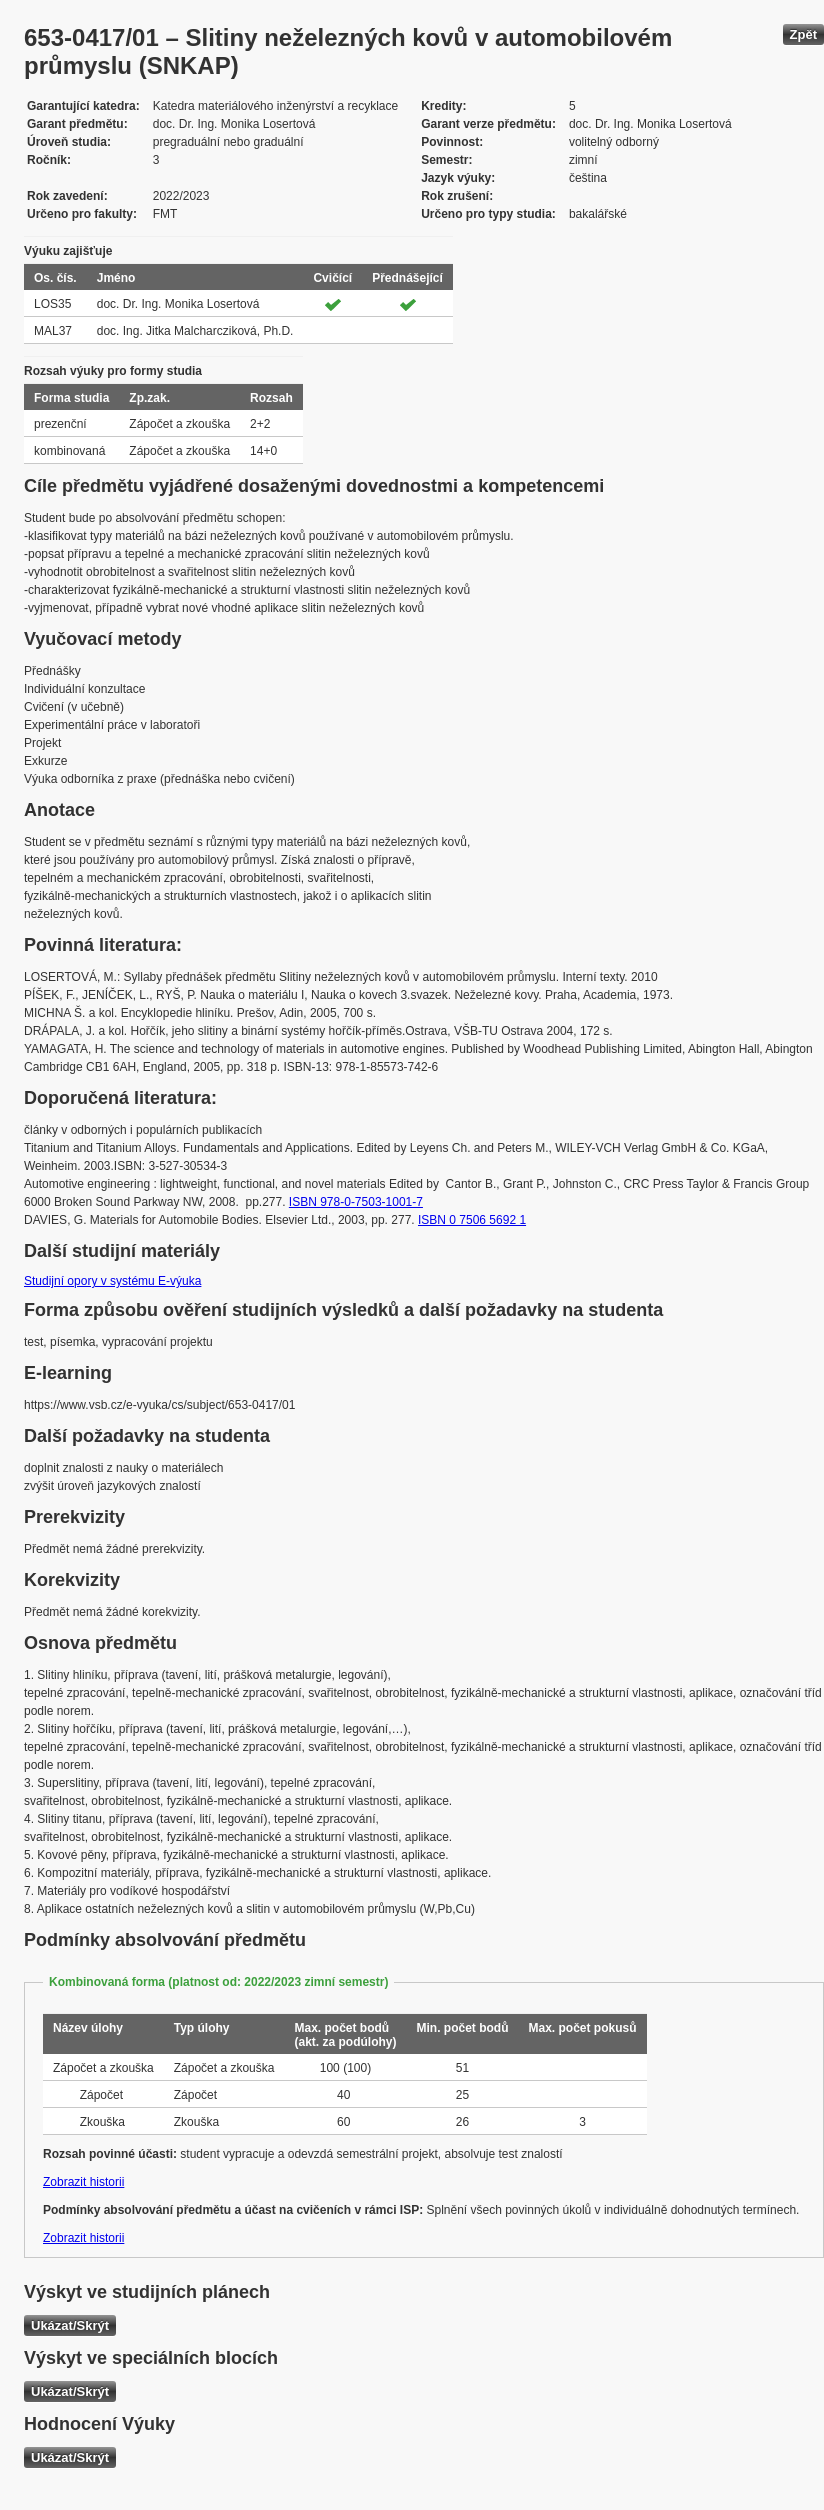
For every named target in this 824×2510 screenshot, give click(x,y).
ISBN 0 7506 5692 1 (472, 1220)
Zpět (803, 34)
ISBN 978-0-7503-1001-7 (356, 1202)
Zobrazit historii (83, 2182)
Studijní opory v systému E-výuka (112, 1281)
